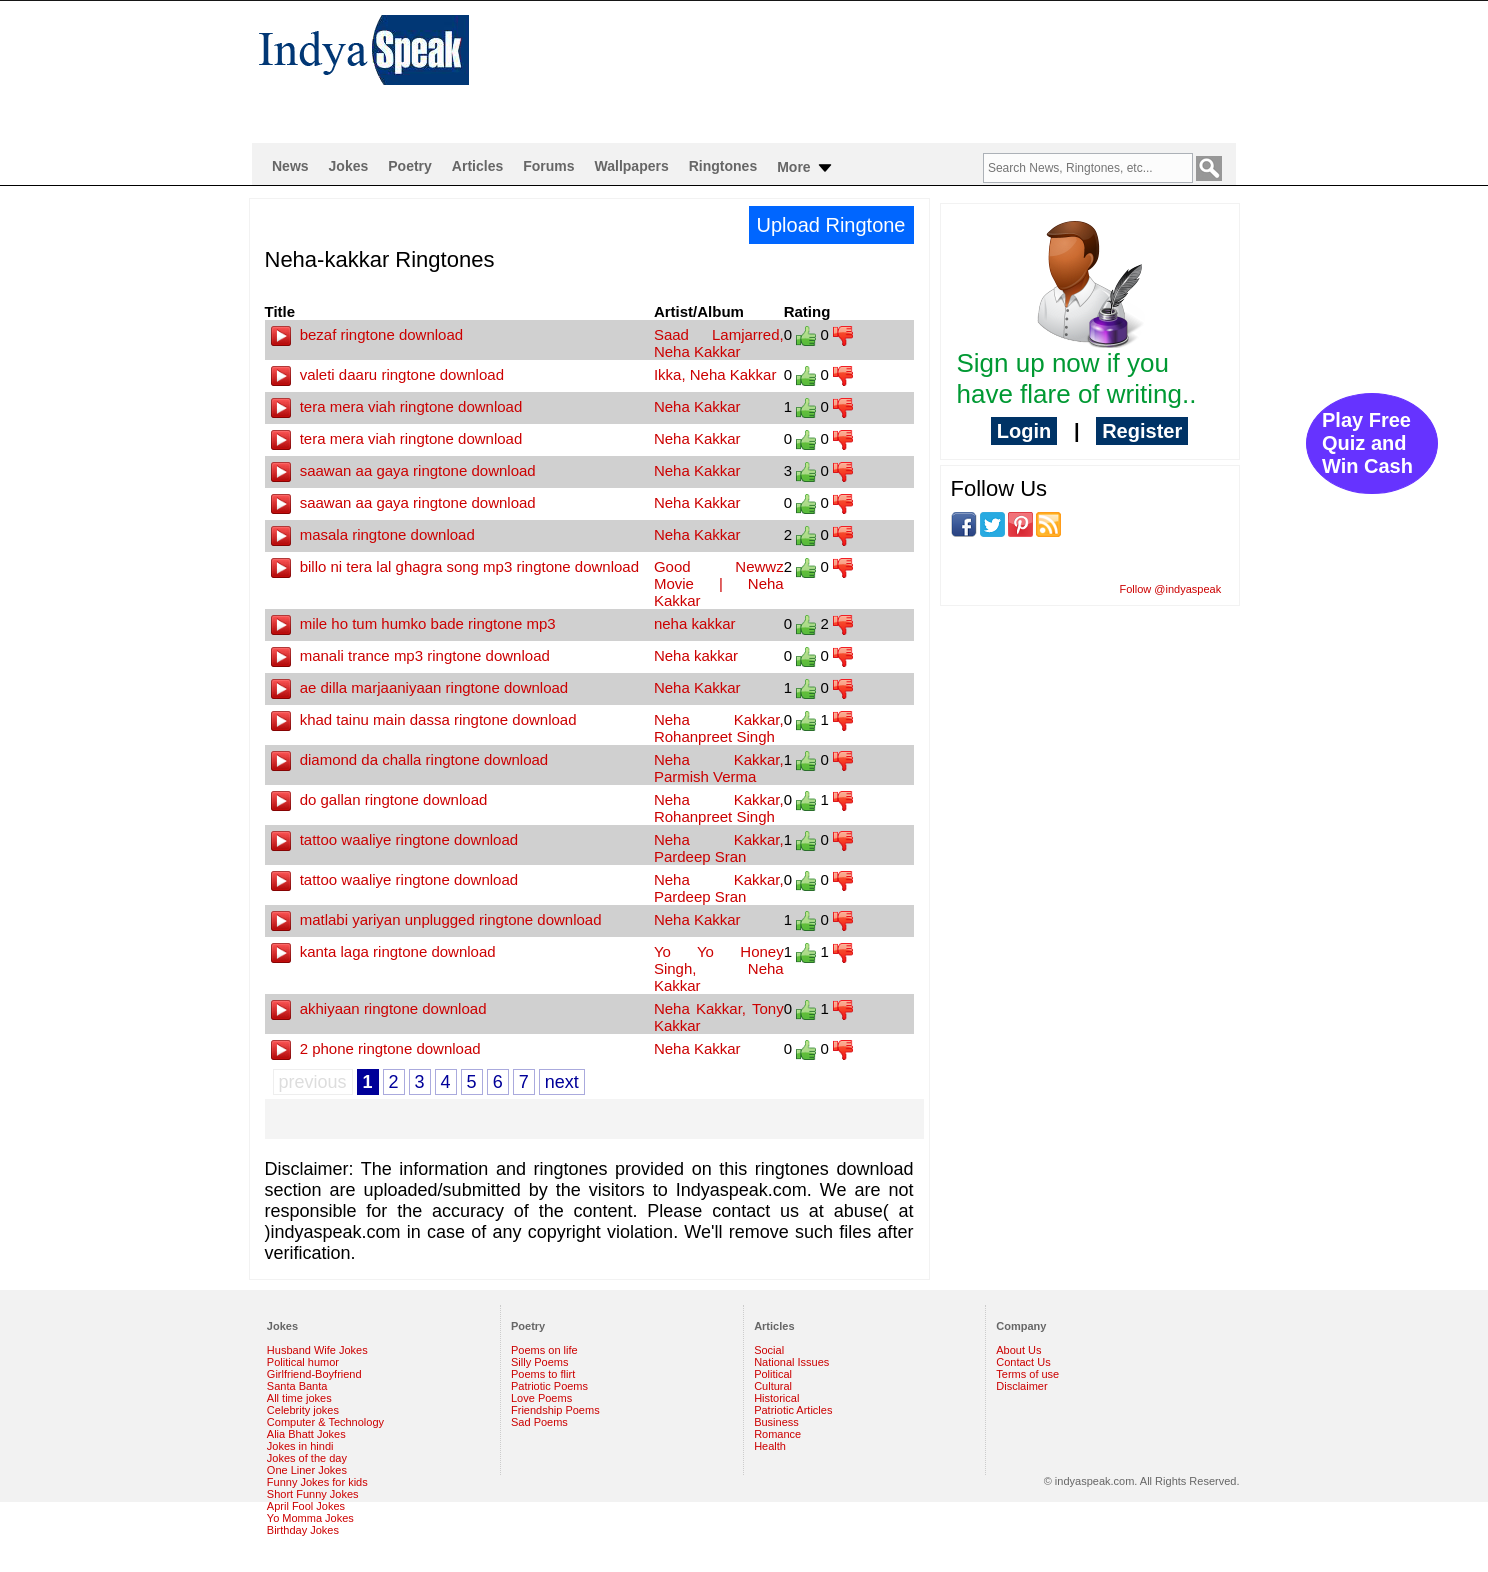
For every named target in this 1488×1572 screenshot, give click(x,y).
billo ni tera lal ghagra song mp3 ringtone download (455, 566)
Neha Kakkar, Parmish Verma (719, 768)
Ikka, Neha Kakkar (715, 374)
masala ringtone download (373, 534)
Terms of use (1027, 1374)
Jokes (349, 166)
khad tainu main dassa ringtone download (424, 719)
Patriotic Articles (793, 1410)
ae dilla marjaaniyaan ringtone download (420, 687)
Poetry (410, 166)
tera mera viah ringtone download (397, 406)
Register (1142, 431)
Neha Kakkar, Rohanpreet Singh (719, 728)
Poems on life (544, 1350)
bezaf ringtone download (367, 334)
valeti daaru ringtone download (387, 374)
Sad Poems (539, 1422)
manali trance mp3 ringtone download (410, 655)
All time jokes (299, 1398)
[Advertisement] (874, 66)
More (805, 168)
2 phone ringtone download (376, 1048)
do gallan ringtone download (379, 799)
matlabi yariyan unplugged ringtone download (436, 919)
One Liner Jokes (307, 1470)
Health (770, 1446)
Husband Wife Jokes (317, 1350)
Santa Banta (297, 1386)
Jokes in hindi (300, 1446)
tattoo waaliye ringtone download (395, 839)
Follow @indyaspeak (1171, 589)
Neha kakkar (696, 655)
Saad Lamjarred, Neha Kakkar (719, 343)
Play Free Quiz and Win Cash (1367, 443)
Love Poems (541, 1398)
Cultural (773, 1386)
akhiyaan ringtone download (379, 1008)
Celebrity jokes (303, 1410)
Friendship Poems (555, 1410)
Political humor (303, 1362)
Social (769, 1350)
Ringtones (723, 166)
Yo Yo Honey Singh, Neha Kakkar (719, 968)
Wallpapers (632, 166)
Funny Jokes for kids (317, 1482)
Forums (548, 166)
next (562, 1082)
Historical (776, 1398)
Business (776, 1422)
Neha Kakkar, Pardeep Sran (719, 848)
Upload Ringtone (831, 225)
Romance (777, 1434)
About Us (1018, 1350)
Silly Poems (539, 1362)
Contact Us (1023, 1362)
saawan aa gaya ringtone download (403, 470)
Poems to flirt (543, 1374)
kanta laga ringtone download (383, 951)
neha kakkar (695, 623)
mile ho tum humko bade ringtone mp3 (413, 623)
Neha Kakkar (697, 406)
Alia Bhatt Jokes (306, 1434)
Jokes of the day (307, 1458)
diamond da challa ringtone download (410, 759)
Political (773, 1374)
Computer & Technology (325, 1422)
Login (1024, 431)
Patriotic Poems (549, 1386)
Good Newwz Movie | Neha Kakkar (719, 583)
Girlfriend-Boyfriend (314, 1374)
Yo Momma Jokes (310, 1518)
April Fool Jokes (306, 1506)
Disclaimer (1021, 1386)
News (290, 166)
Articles (477, 166)
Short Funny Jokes (313, 1494)
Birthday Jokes (303, 1530)
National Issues (791, 1362)
